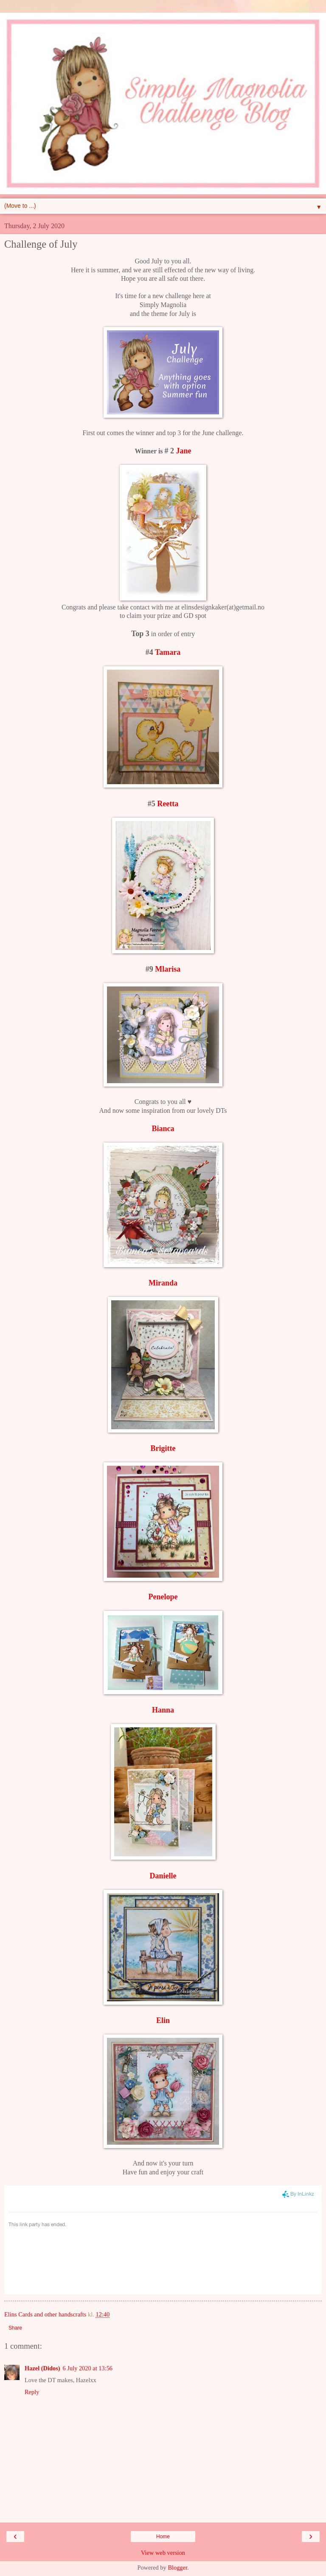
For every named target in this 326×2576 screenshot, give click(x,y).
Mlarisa (167, 969)
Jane (183, 451)
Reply (32, 2392)
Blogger (177, 2567)
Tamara (167, 652)
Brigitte (163, 1448)
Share (15, 2328)
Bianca (163, 1128)
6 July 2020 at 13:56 (88, 2368)
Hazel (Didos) (42, 2368)
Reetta (167, 803)
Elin (163, 2020)
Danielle (163, 1876)
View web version (163, 2552)
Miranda (163, 1283)
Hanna (163, 1710)
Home (163, 2537)
